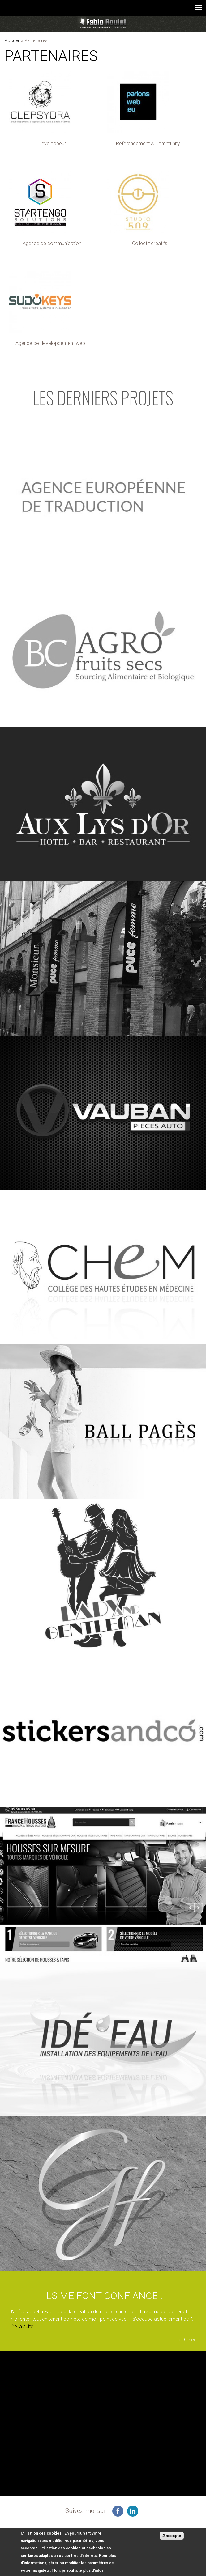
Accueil (12, 40)
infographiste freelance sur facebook (117, 2511)
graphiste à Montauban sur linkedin (132, 2511)
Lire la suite (21, 2326)
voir (103, 495)
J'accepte (171, 2535)
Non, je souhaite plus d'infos (78, 2570)
